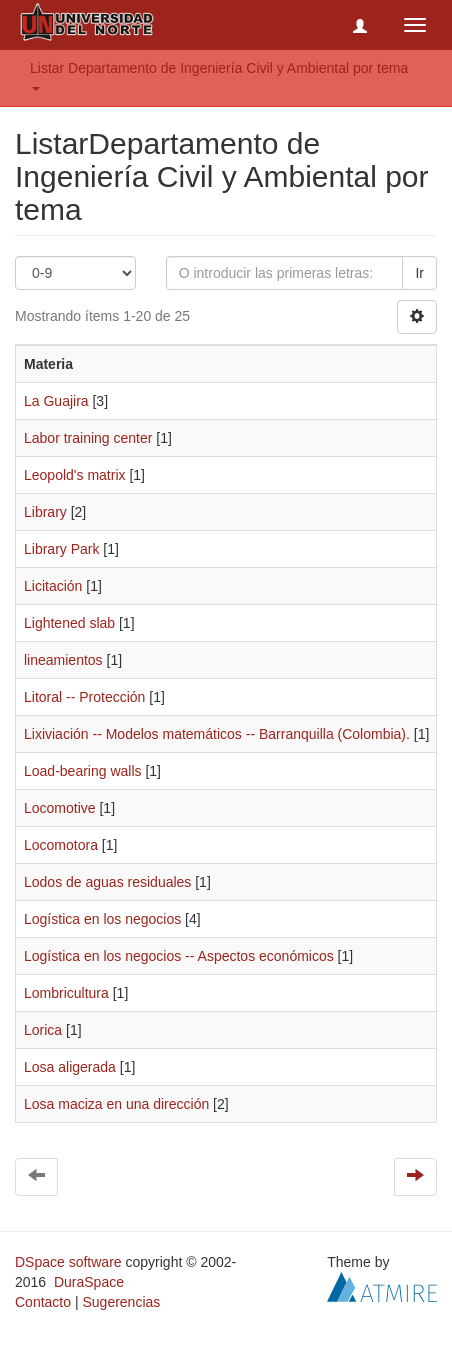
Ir (419, 273)
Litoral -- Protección (84, 697)
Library (45, 512)
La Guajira (56, 401)
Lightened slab (69, 623)
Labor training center (88, 438)
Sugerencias (121, 1302)
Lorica (43, 1030)
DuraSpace (89, 1282)
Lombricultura (66, 993)
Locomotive (60, 808)
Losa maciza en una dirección (116, 1104)
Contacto (43, 1302)
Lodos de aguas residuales (107, 882)
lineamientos (63, 660)
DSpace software (68, 1262)
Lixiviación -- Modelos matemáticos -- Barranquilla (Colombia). (217, 734)
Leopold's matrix (75, 475)
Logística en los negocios (102, 919)
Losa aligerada (70, 1067)
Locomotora (61, 845)
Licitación (53, 586)
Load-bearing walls (83, 771)
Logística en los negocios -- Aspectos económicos (179, 956)
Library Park (61, 549)
